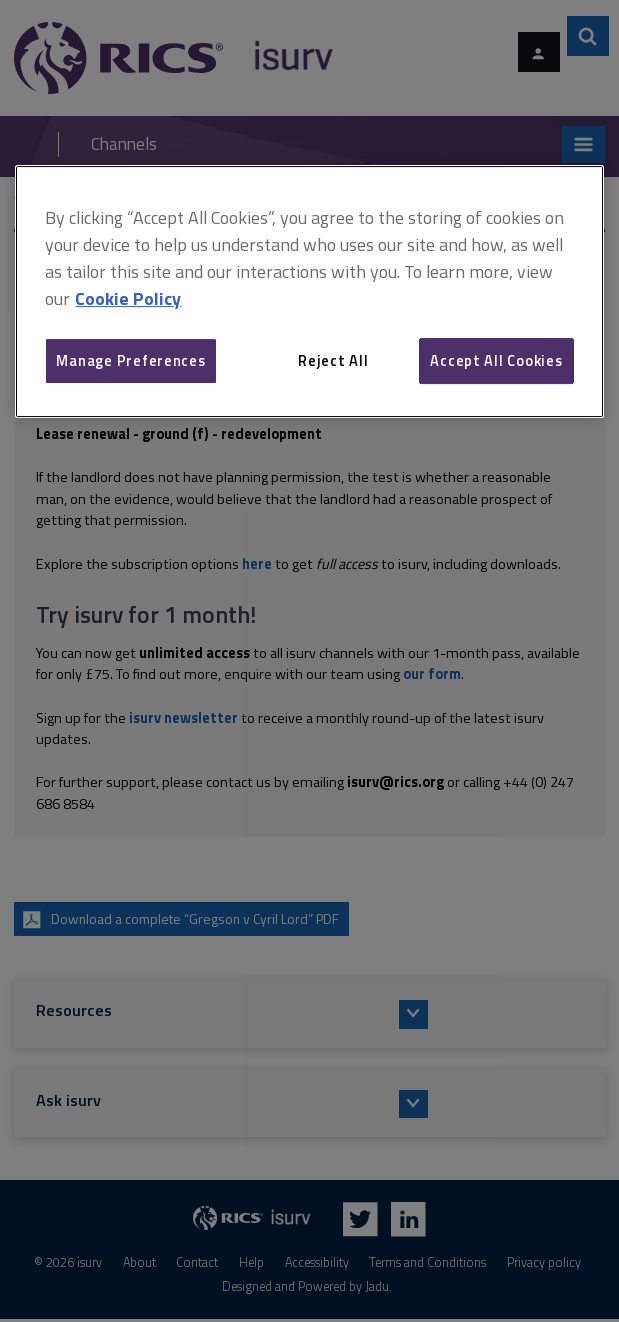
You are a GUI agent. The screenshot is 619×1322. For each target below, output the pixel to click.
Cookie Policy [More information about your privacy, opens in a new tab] (128, 298)
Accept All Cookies (496, 360)
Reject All (333, 360)
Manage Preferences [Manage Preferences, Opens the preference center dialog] (130, 360)
